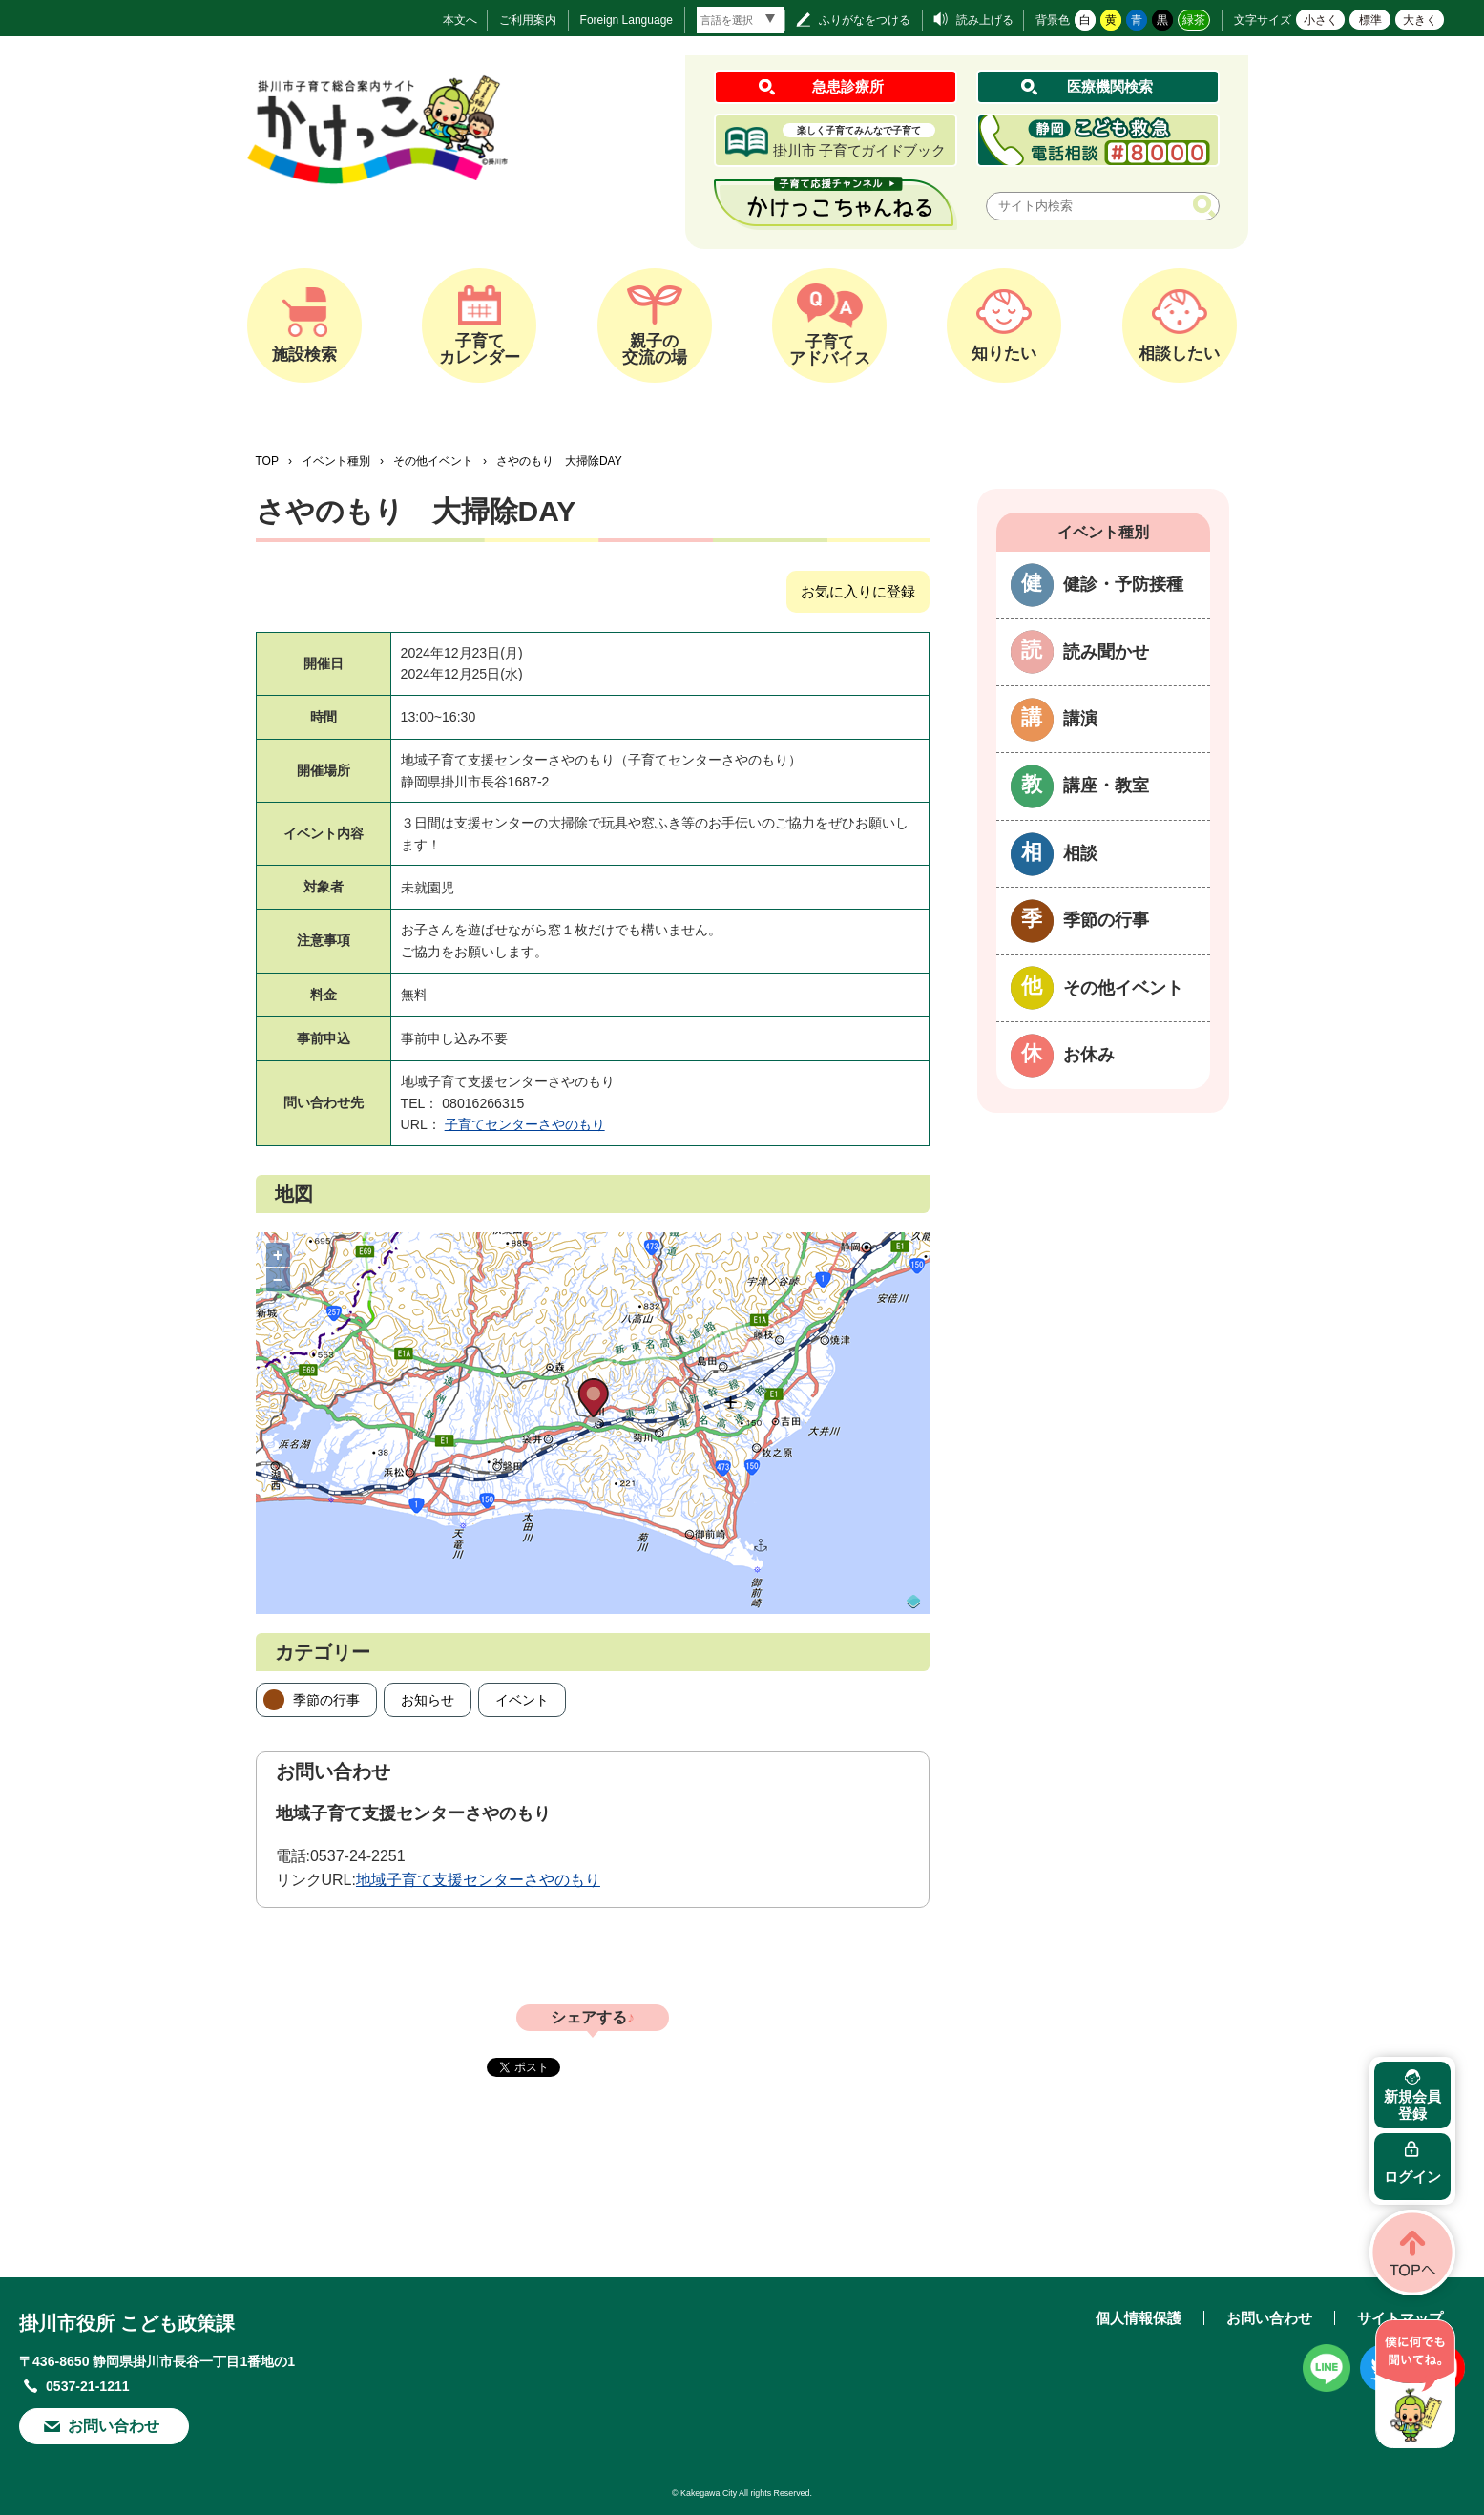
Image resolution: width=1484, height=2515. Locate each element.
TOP (267, 461)
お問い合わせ (113, 2426)
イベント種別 (336, 461)
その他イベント (433, 461)
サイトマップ (1400, 2318)
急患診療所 (848, 86)
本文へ (460, 20)
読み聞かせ (1106, 651)
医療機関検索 (1110, 86)
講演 (1080, 718)
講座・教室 (1106, 785)
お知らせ (427, 1700)
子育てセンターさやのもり (525, 1124)
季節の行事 (326, 1700)
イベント (522, 1700)
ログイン (1412, 2177)
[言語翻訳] (740, 20)
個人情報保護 (1138, 2318)
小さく (1321, 20)
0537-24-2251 (358, 1856)
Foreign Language (626, 20)
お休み (1089, 1054)
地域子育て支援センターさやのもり (478, 1880)
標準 (1370, 20)
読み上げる (985, 20)
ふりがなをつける (864, 20)
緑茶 (1193, 20)
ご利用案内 (527, 20)
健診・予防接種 (1123, 584)
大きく (1420, 20)
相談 (1080, 853)
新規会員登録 (1412, 2105)
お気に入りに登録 (858, 591)
